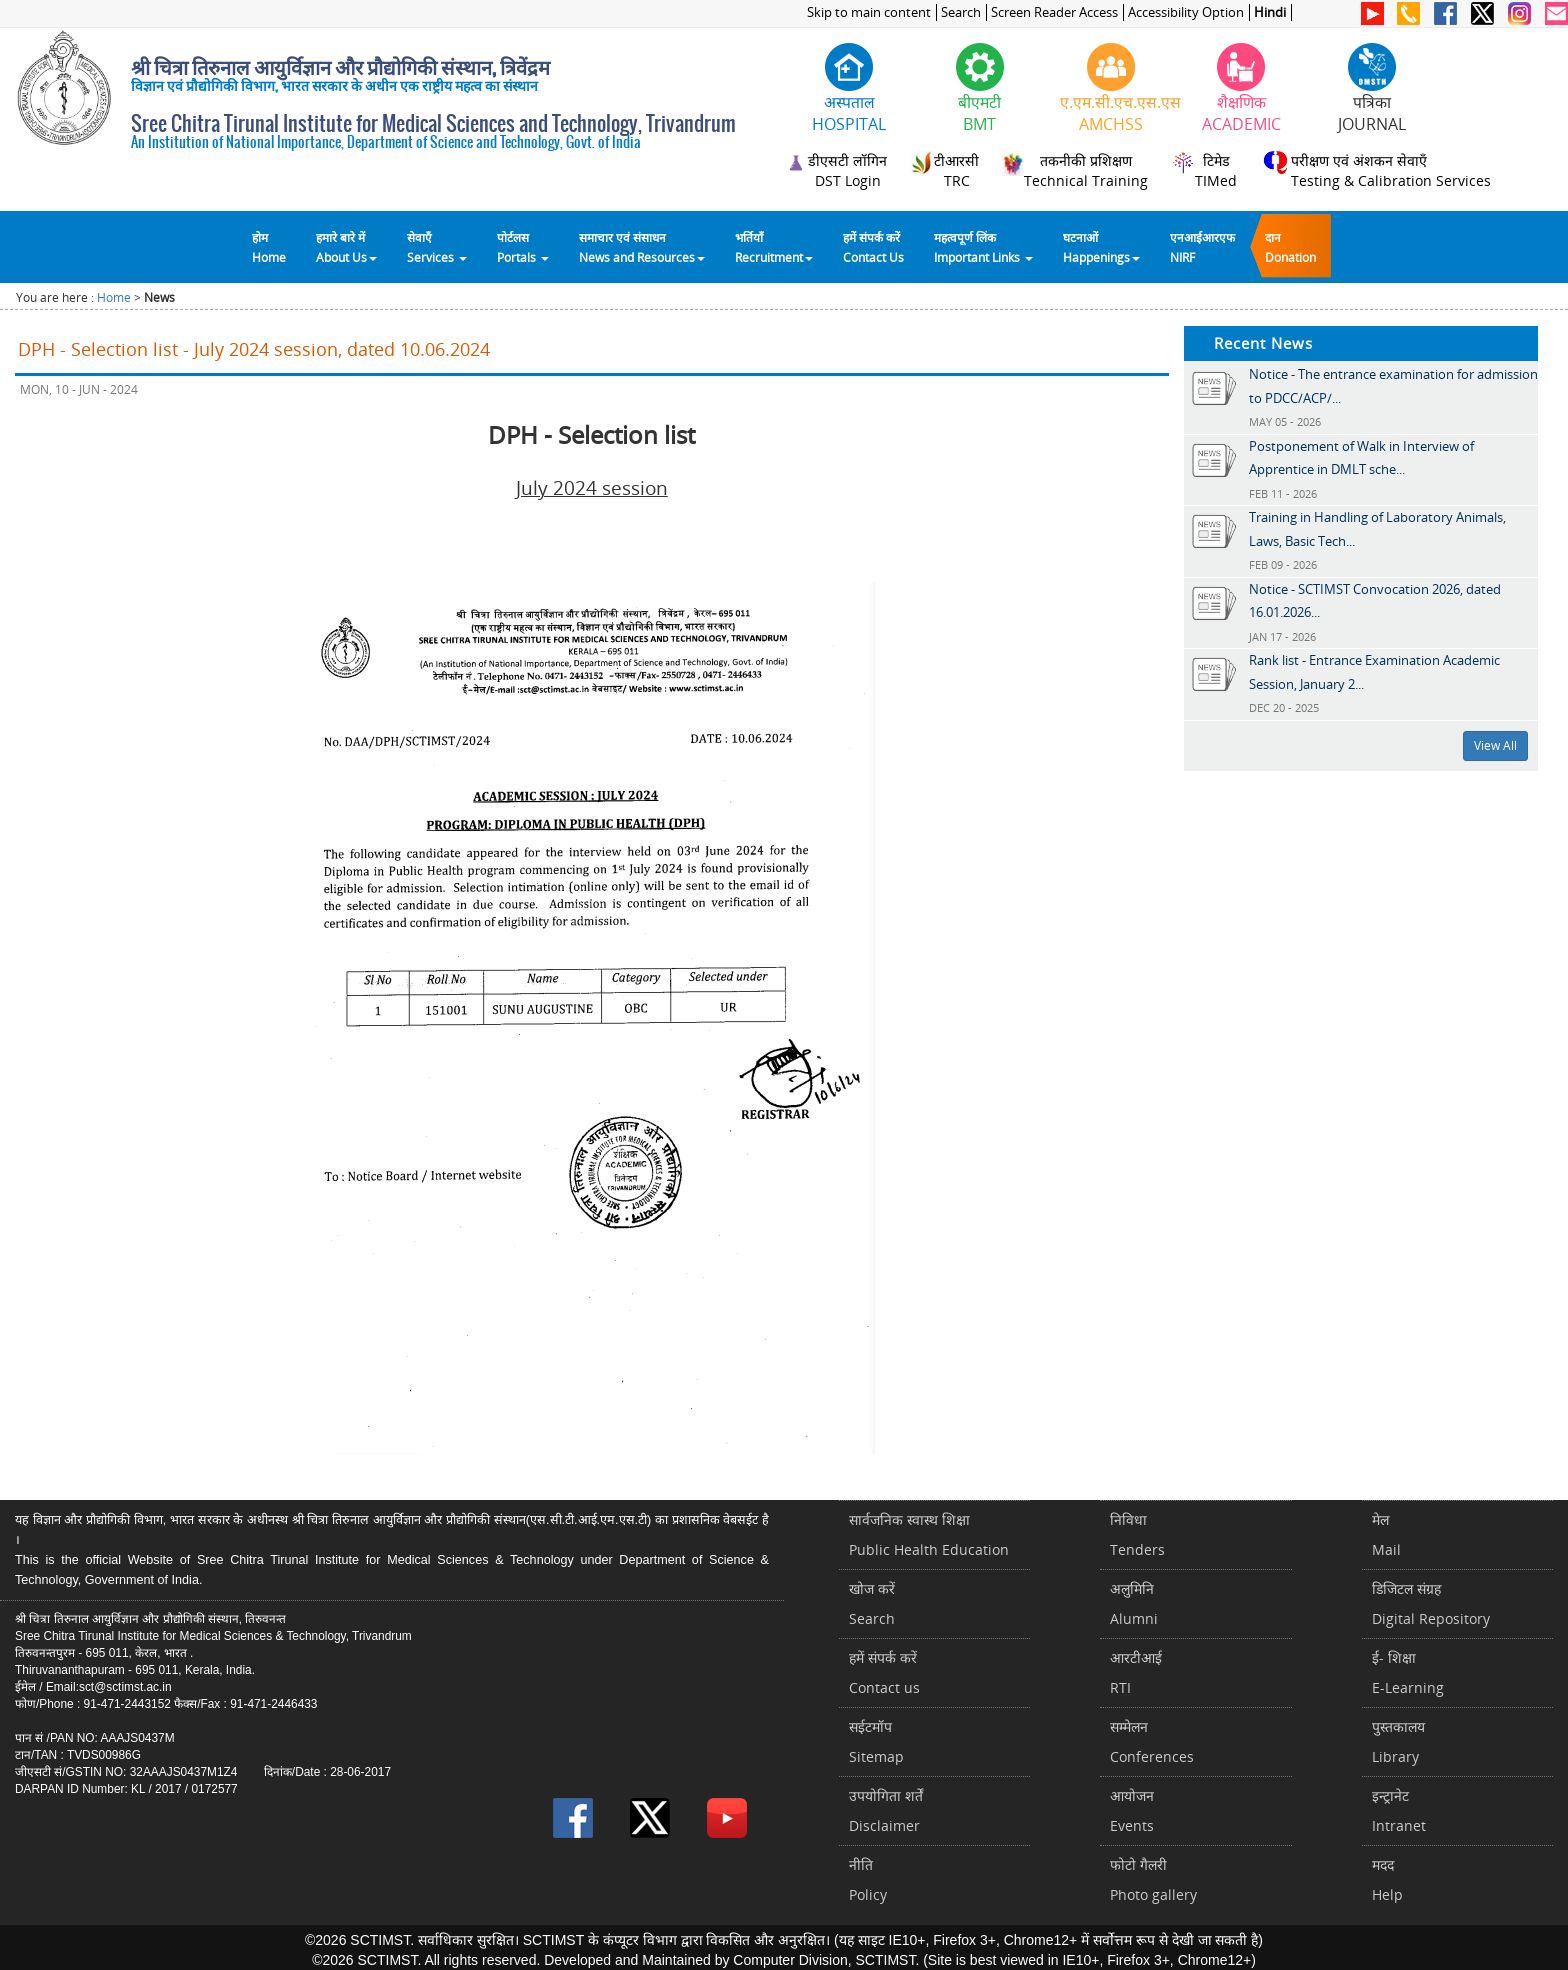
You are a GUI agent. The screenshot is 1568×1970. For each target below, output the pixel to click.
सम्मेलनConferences (1152, 1741)
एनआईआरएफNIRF (1202, 247)
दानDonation (1290, 247)
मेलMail (1386, 1534)
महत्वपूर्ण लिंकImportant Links (983, 247)
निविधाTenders (1137, 1534)
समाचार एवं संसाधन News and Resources (642, 247)
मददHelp (1387, 1879)
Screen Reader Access (1054, 12)
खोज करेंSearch (872, 1603)
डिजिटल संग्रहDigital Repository (1431, 1603)
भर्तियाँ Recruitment (774, 247)
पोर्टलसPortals (523, 247)
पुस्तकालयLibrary (1398, 1741)
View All (1495, 745)
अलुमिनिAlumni (1134, 1603)
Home (114, 297)
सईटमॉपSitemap (876, 1741)
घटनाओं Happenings (1101, 247)
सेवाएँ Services (437, 247)
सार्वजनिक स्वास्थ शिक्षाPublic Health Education (929, 1534)
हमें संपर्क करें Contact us (884, 1672)
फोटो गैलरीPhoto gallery (1153, 1879)
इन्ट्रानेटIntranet (1399, 1810)
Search (961, 12)
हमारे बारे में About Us (346, 247)
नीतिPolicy (868, 1879)
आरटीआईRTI (1136, 1672)
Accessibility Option (1186, 12)
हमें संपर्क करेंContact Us (873, 247)
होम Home (269, 247)
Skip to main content (869, 12)
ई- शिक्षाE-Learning (1408, 1672)
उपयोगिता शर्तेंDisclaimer (886, 1810)
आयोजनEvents (1132, 1810)
